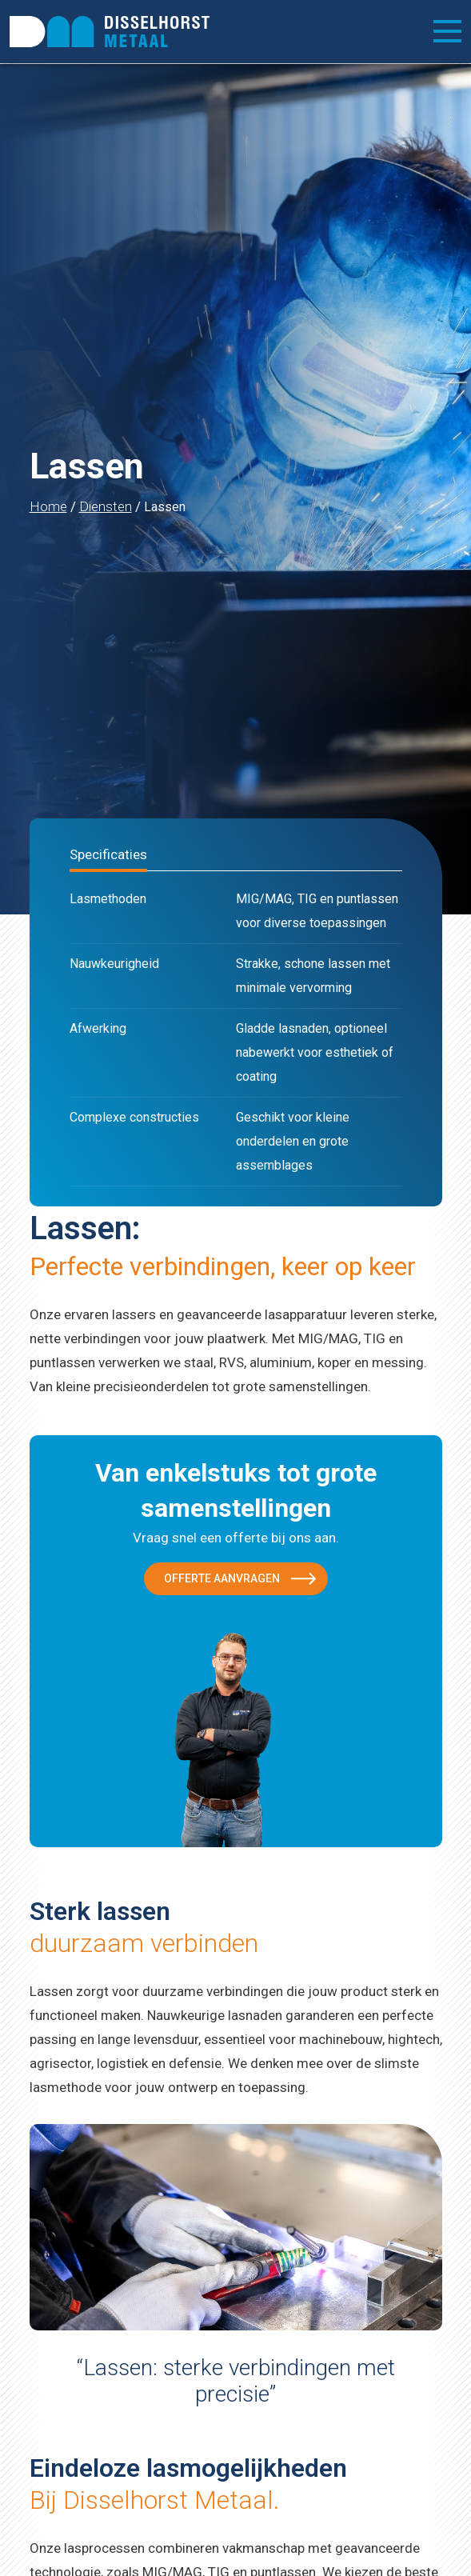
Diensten (105, 506)
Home (48, 506)
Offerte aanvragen (222, 1578)
